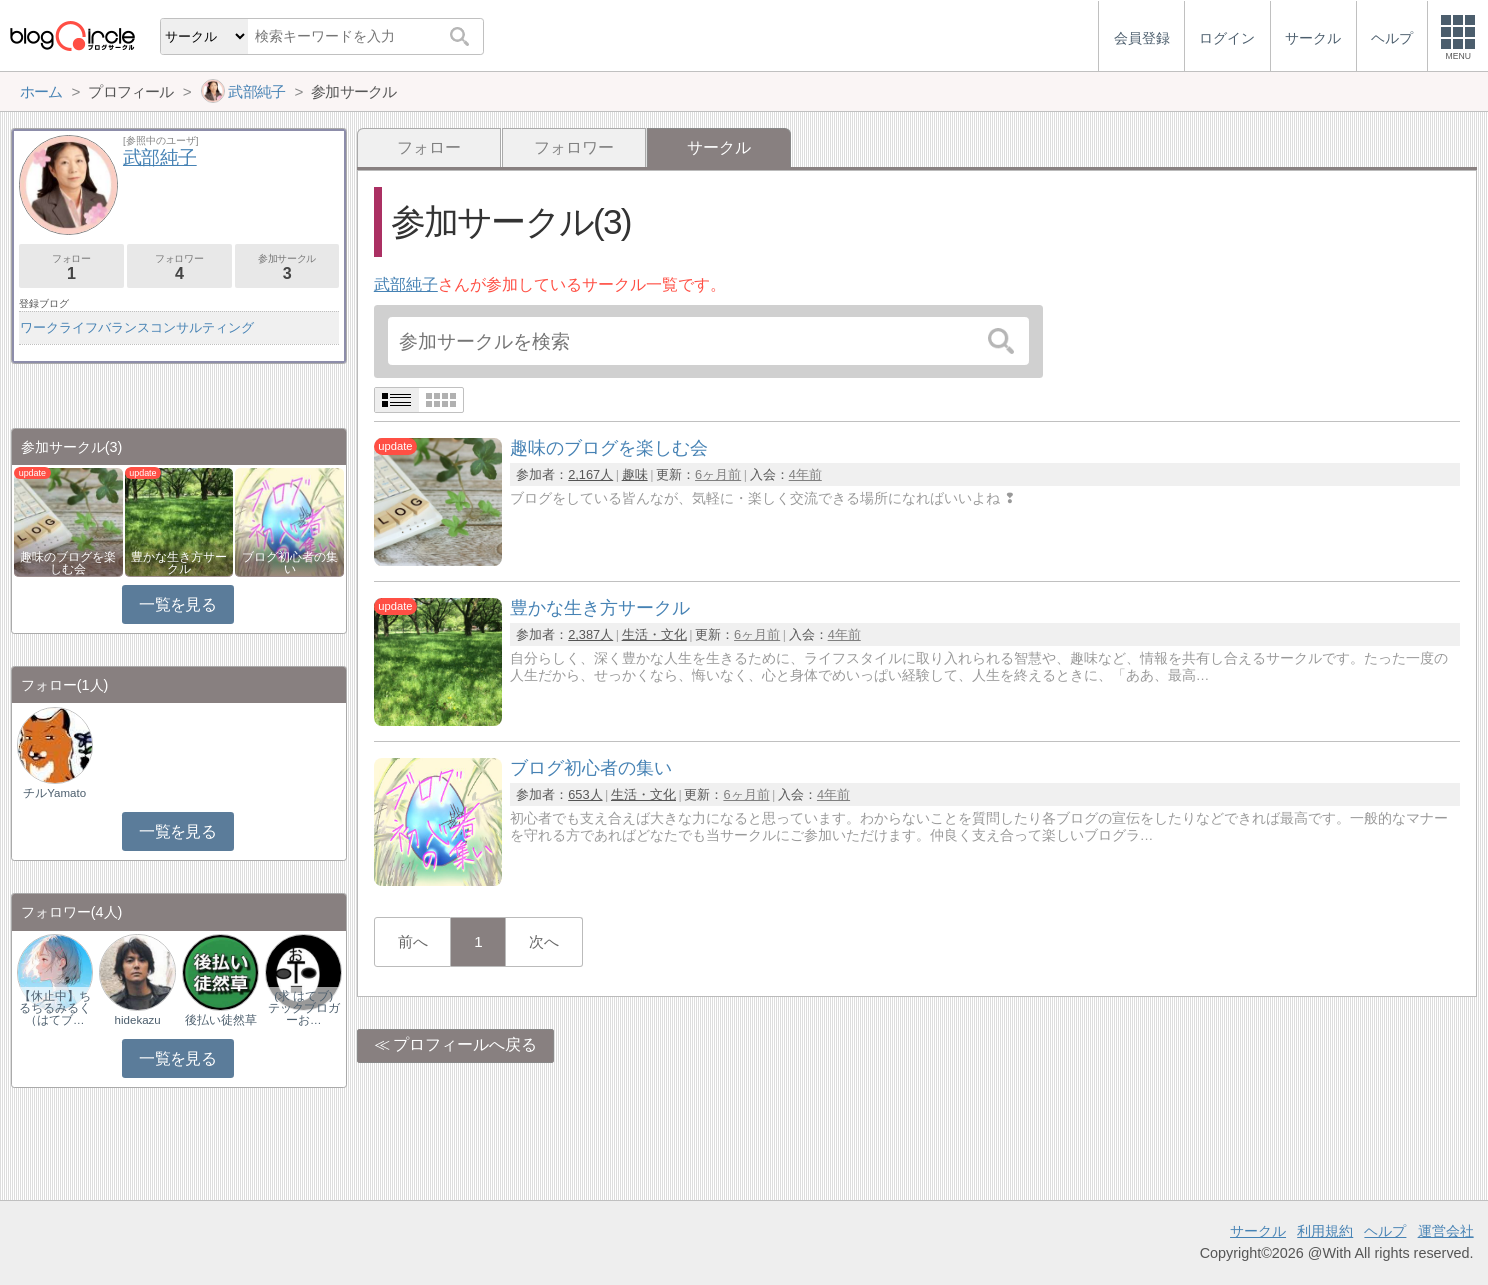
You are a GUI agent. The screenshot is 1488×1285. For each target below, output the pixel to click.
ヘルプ (1385, 1231)
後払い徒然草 (221, 1020)
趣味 (635, 474)
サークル (1258, 1231)
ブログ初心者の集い (290, 563)
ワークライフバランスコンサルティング (137, 327)
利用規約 (1325, 1231)
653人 (585, 794)
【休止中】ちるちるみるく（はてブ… (55, 1008)
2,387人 (590, 634)
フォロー (429, 147)
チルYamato (54, 793)
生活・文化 (654, 634)
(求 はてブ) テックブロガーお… (304, 1008)
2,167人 (590, 474)
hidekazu (138, 1020)
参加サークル (287, 267)
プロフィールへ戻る (465, 1044)
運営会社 (1446, 1231)
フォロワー (574, 147)
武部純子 (406, 284)
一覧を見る (177, 604)
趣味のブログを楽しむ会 (68, 563)
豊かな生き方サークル (179, 563)
